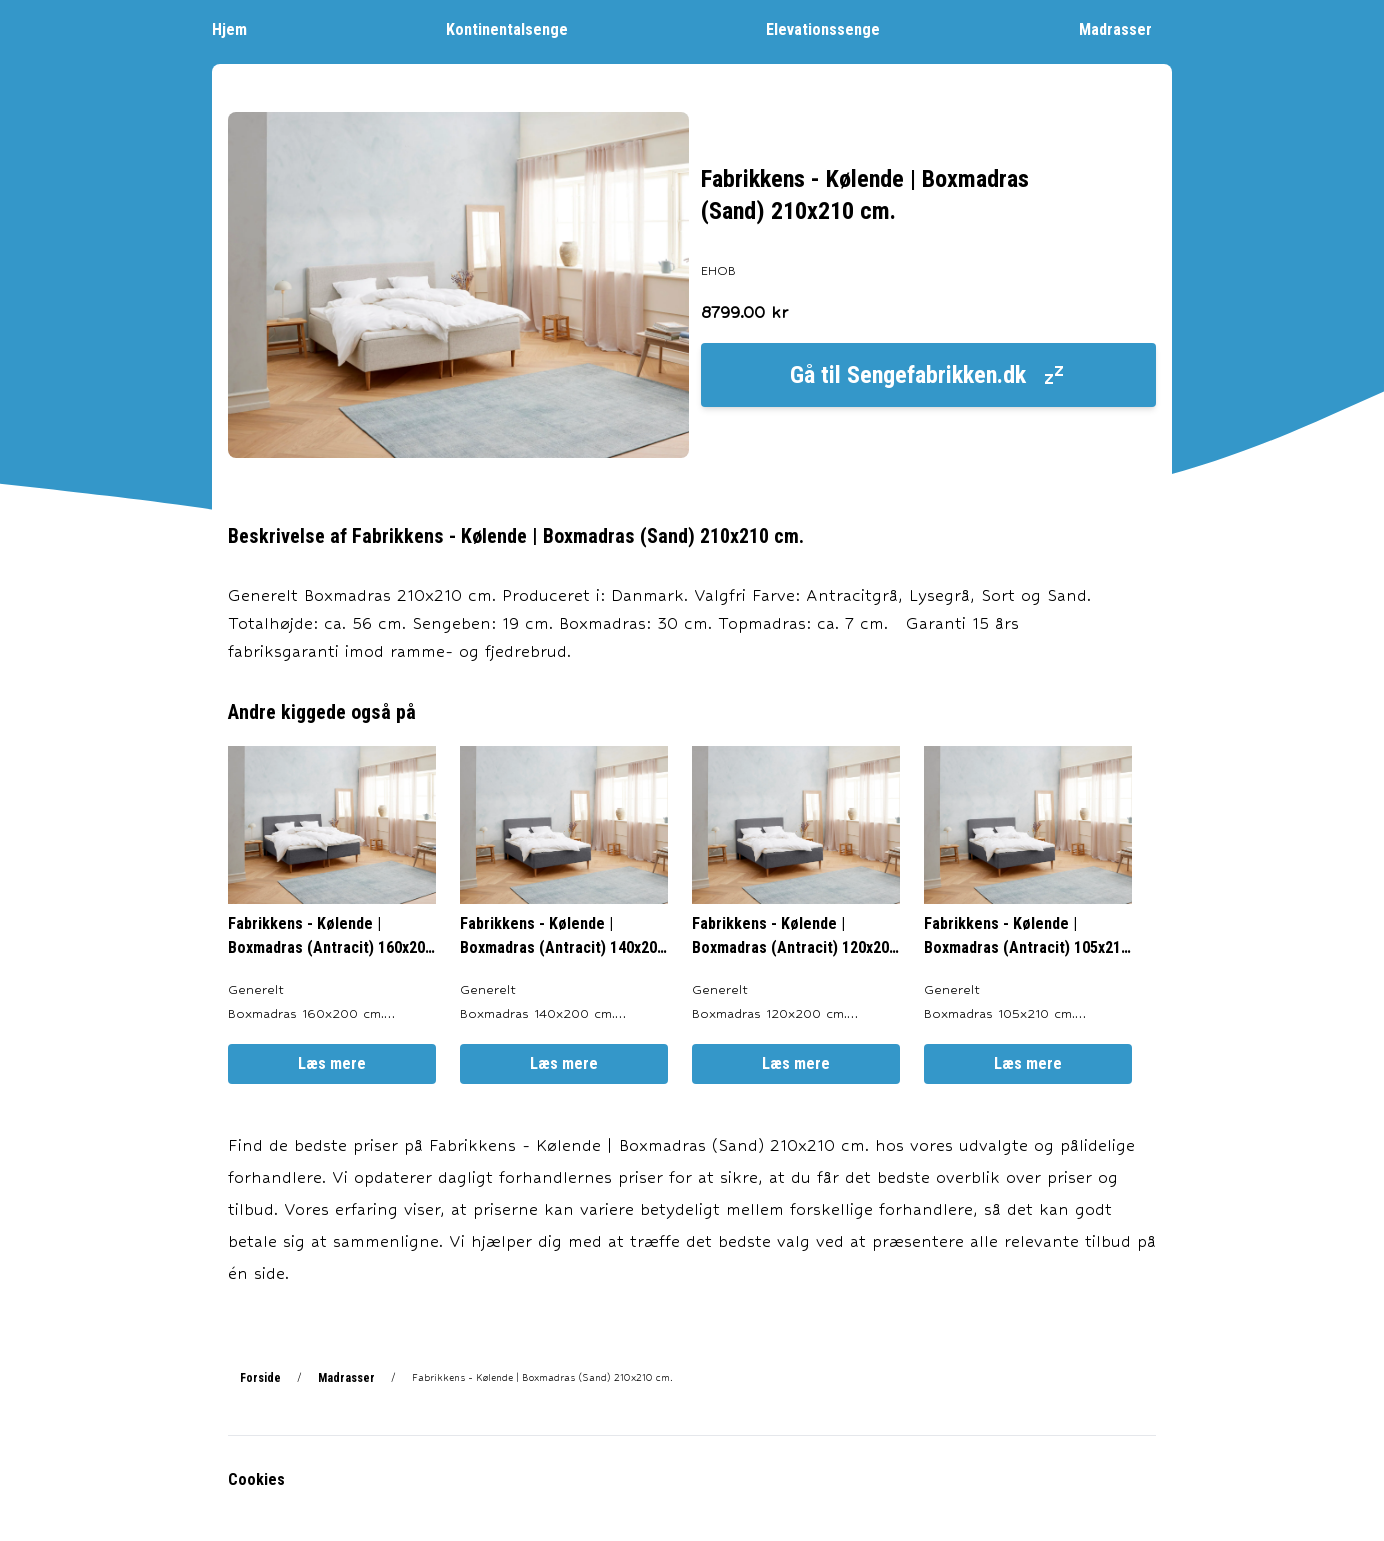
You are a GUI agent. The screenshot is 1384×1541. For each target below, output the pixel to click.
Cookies (256, 1479)
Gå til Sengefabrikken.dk (928, 375)
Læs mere (332, 1063)
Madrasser (1125, 28)
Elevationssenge (833, 28)
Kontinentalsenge (517, 28)
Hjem (239, 28)
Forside (260, 1378)
